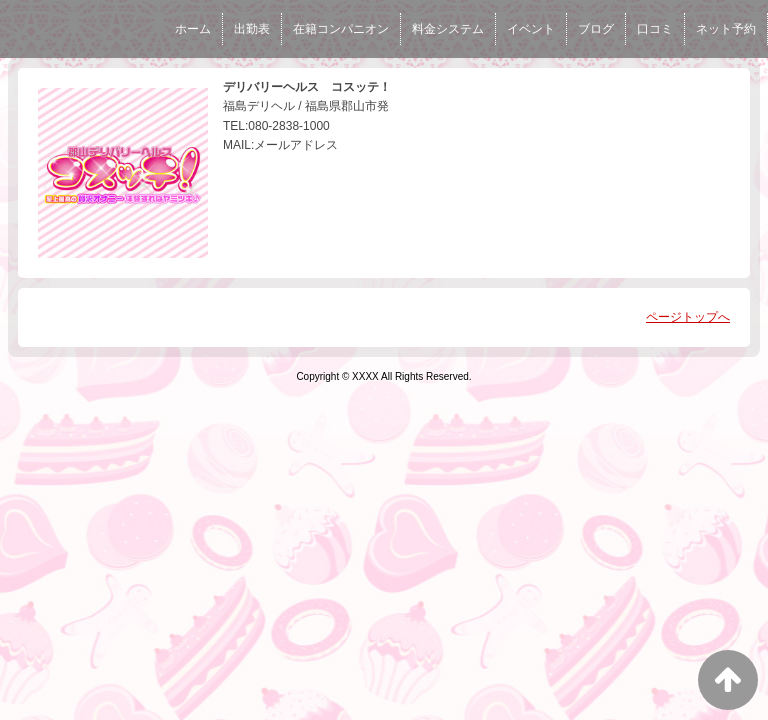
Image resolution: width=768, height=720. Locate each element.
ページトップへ (688, 317)
